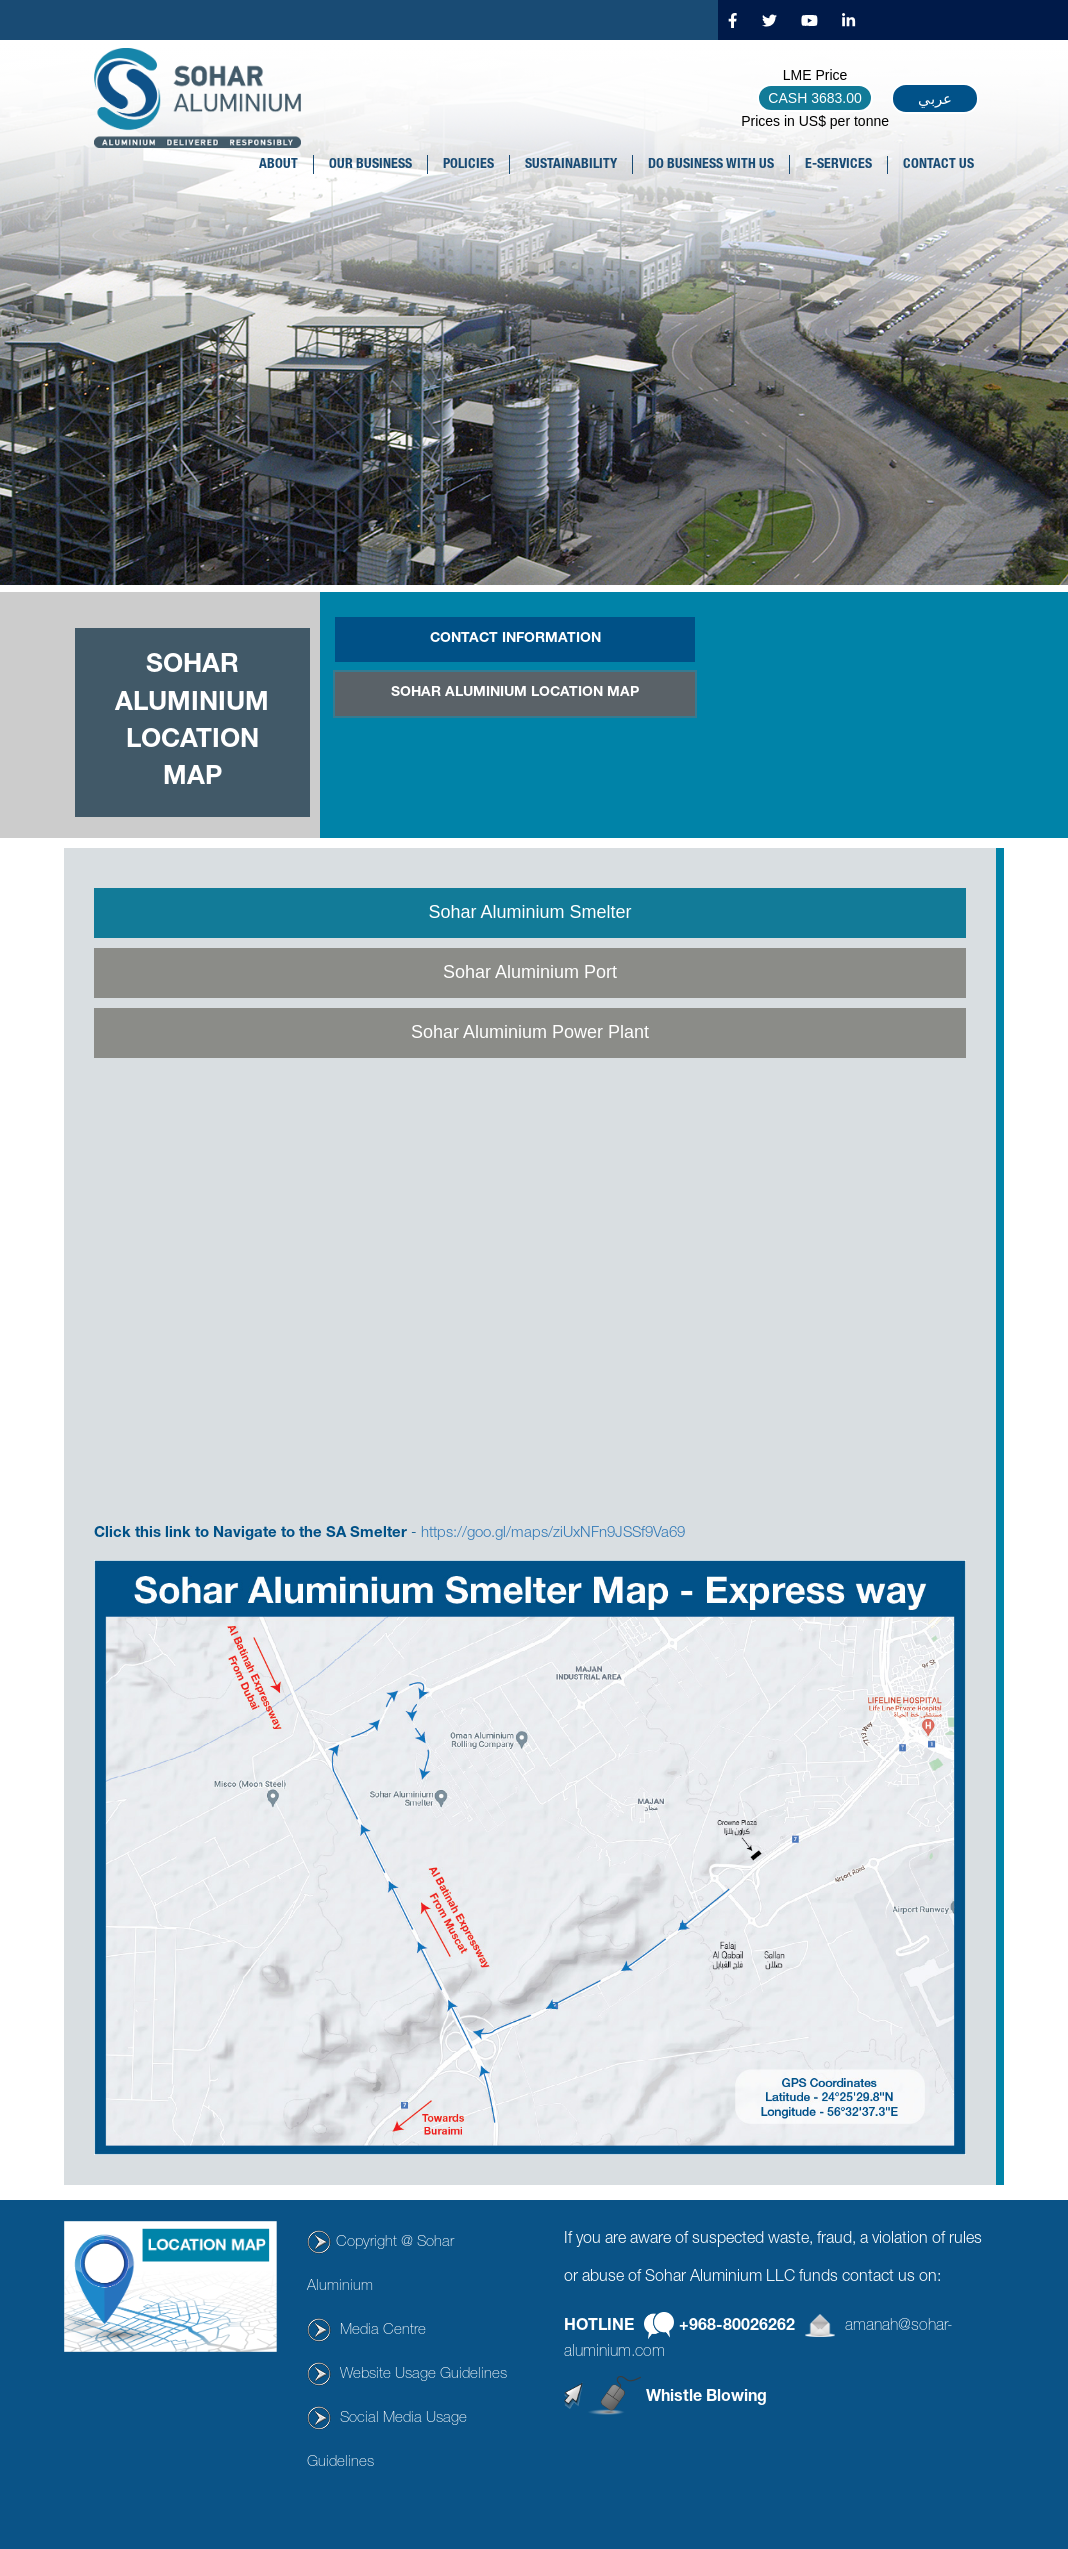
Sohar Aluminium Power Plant (530, 1032)
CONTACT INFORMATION (515, 639)
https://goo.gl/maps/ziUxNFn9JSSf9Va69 (553, 1533)
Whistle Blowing (706, 2397)
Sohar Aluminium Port (530, 972)
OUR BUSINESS (370, 165)
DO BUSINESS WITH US (711, 165)
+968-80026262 (737, 2327)
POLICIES (468, 165)
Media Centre (383, 2330)
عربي (935, 98)
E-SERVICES (838, 165)
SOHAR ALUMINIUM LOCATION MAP (515, 693)
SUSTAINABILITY (571, 165)
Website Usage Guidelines (423, 2374)
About (278, 165)
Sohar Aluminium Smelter (529, 912)
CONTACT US (938, 165)
